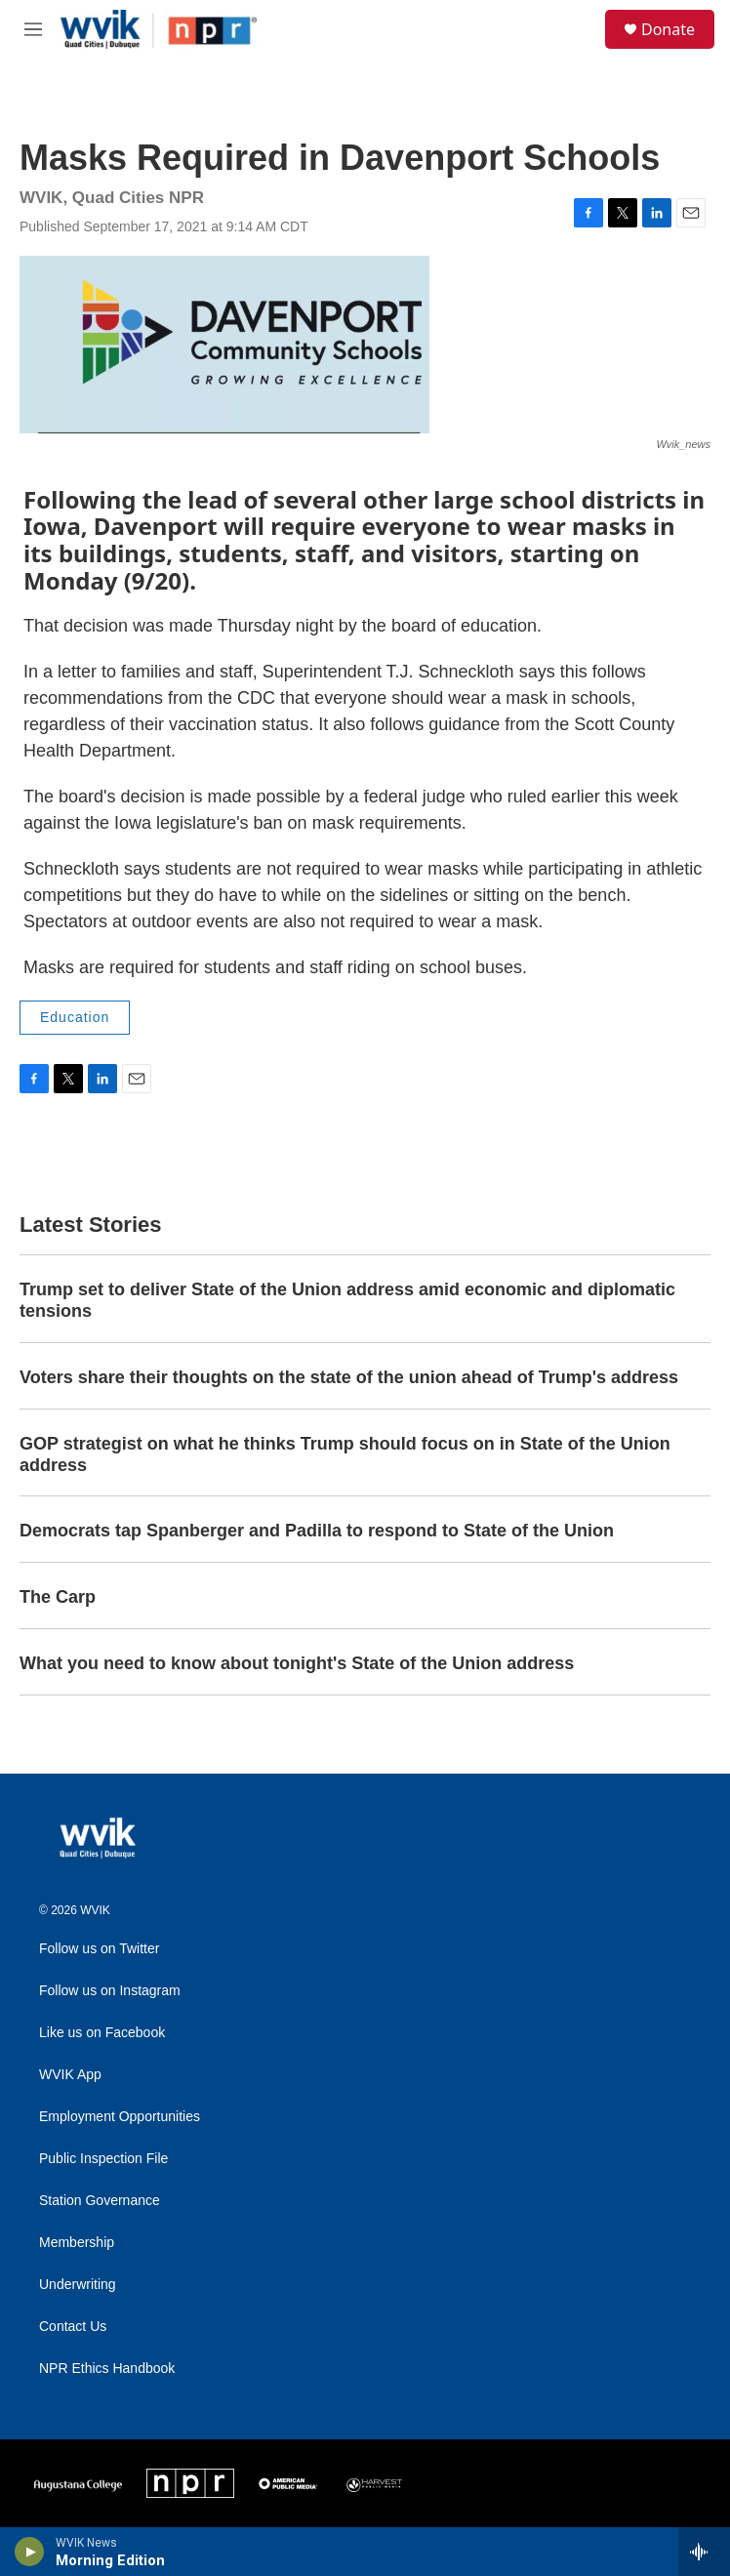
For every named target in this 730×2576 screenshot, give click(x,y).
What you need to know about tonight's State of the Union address (297, 1663)
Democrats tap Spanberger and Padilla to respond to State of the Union (317, 1530)
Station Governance (99, 2200)
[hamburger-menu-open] (33, 29)
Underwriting (77, 2284)
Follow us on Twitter (99, 1949)
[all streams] (704, 2551)
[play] (30, 2551)
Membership (76, 2242)
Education (74, 1017)
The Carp (58, 1597)
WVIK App (70, 2074)
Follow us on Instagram (110, 1990)
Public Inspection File (103, 2158)
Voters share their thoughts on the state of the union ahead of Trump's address (349, 1377)
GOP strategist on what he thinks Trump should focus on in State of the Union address (345, 1454)
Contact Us (72, 2326)
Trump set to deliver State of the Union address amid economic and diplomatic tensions (347, 1300)
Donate (668, 29)
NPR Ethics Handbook (107, 2368)
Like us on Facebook (102, 2032)
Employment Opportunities (119, 2116)
